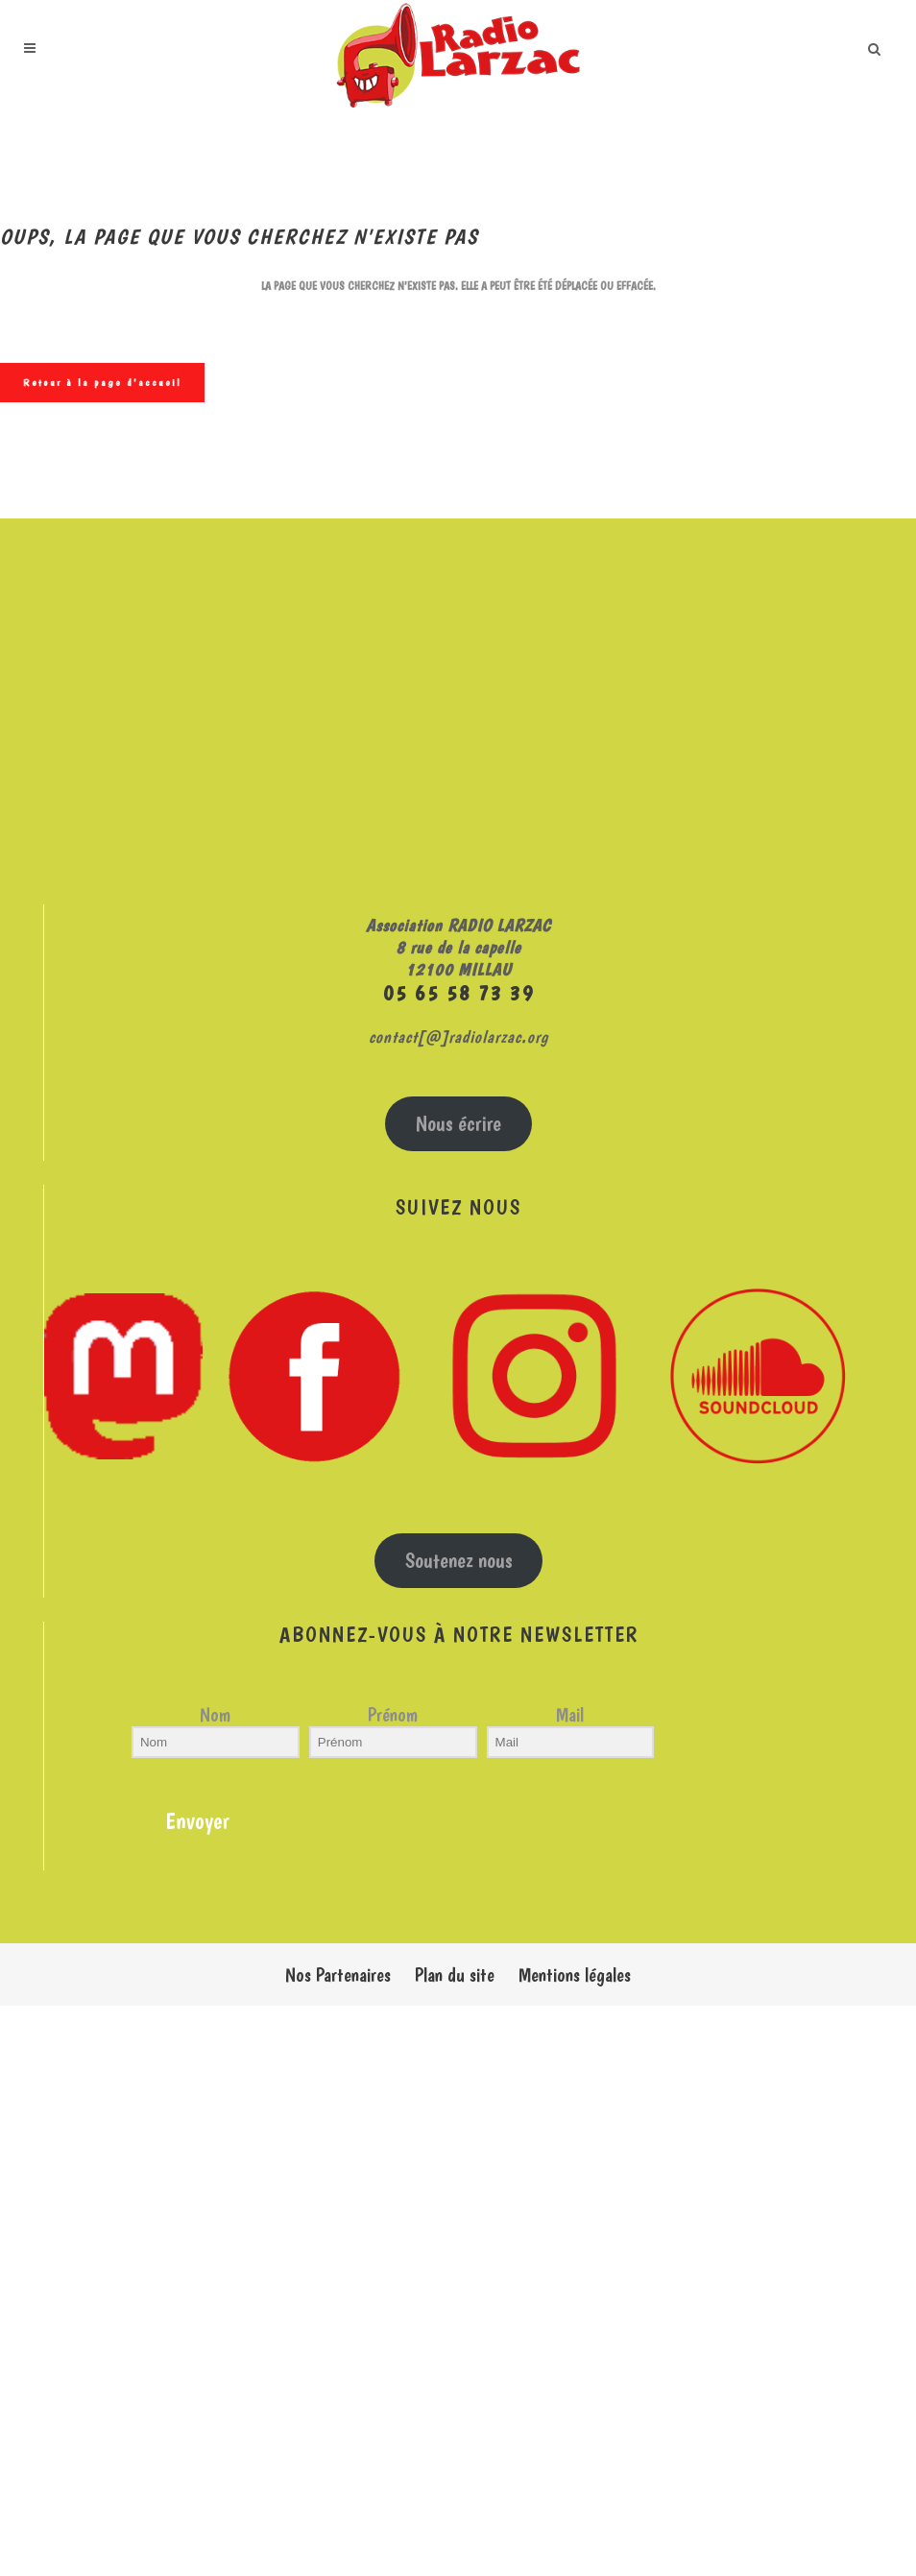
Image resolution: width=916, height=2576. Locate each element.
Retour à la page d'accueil (102, 382)
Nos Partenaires (338, 1974)
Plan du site (454, 1974)
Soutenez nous (459, 1561)
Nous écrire (458, 1124)
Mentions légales (574, 1974)
